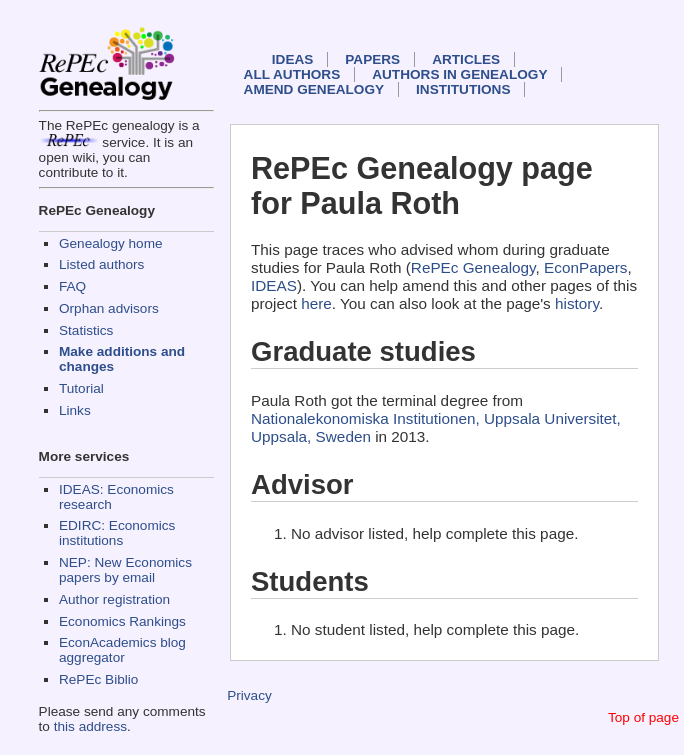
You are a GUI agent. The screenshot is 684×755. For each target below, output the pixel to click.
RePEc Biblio (98, 679)
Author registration (114, 599)
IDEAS (293, 59)
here (316, 303)
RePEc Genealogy (473, 267)
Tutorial (81, 388)
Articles (466, 59)
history (577, 303)
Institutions (463, 89)
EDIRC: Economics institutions (117, 533)
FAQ (72, 286)
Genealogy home (111, 243)
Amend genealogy (314, 89)
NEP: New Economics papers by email (125, 570)
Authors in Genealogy (459, 74)
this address (90, 726)
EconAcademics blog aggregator (122, 650)
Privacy (249, 695)
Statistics (86, 330)
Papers (372, 59)
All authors (292, 74)
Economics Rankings (122, 621)
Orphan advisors (109, 308)
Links (75, 410)
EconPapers (585, 267)
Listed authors (101, 264)
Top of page (643, 717)
